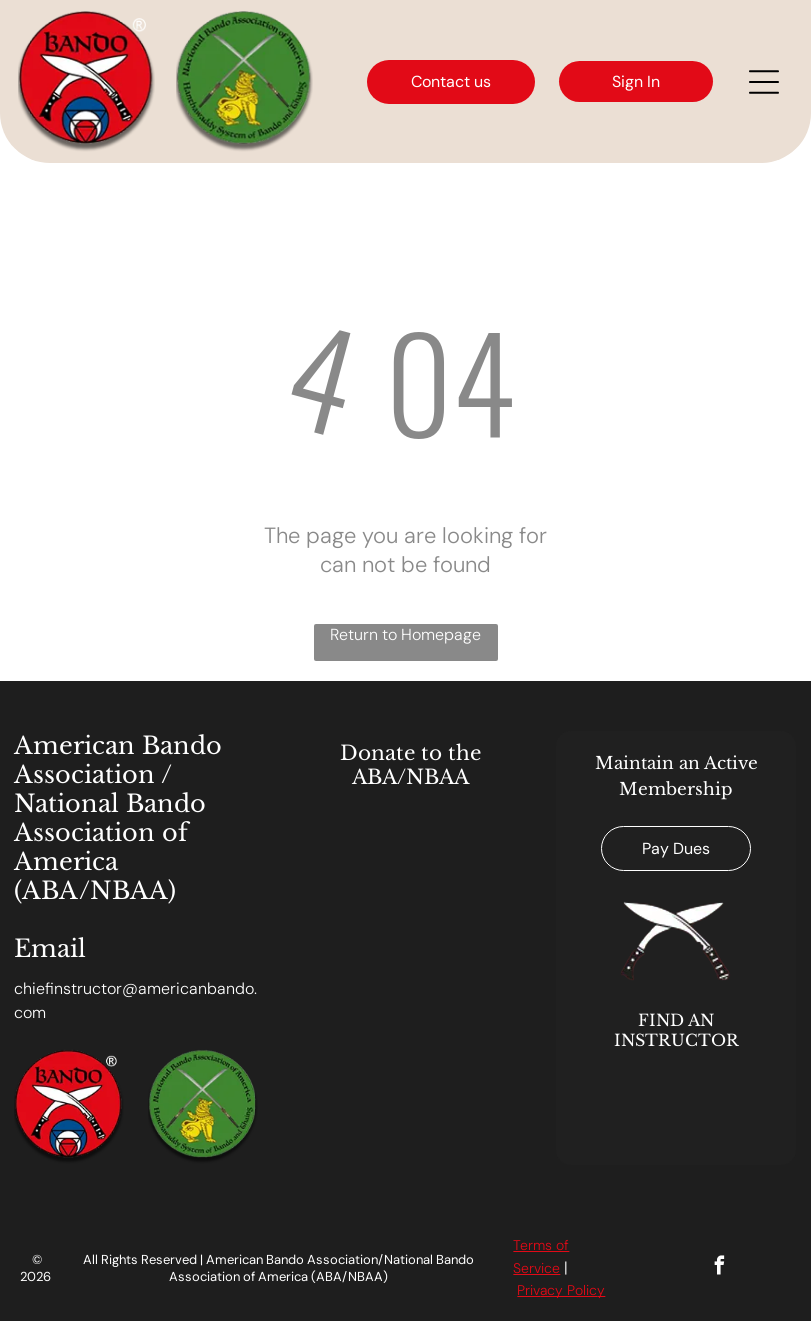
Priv (528, 1290)
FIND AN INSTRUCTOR (676, 1030)
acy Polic (568, 1290)
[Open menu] (764, 82)
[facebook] (719, 1268)
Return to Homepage (405, 634)
